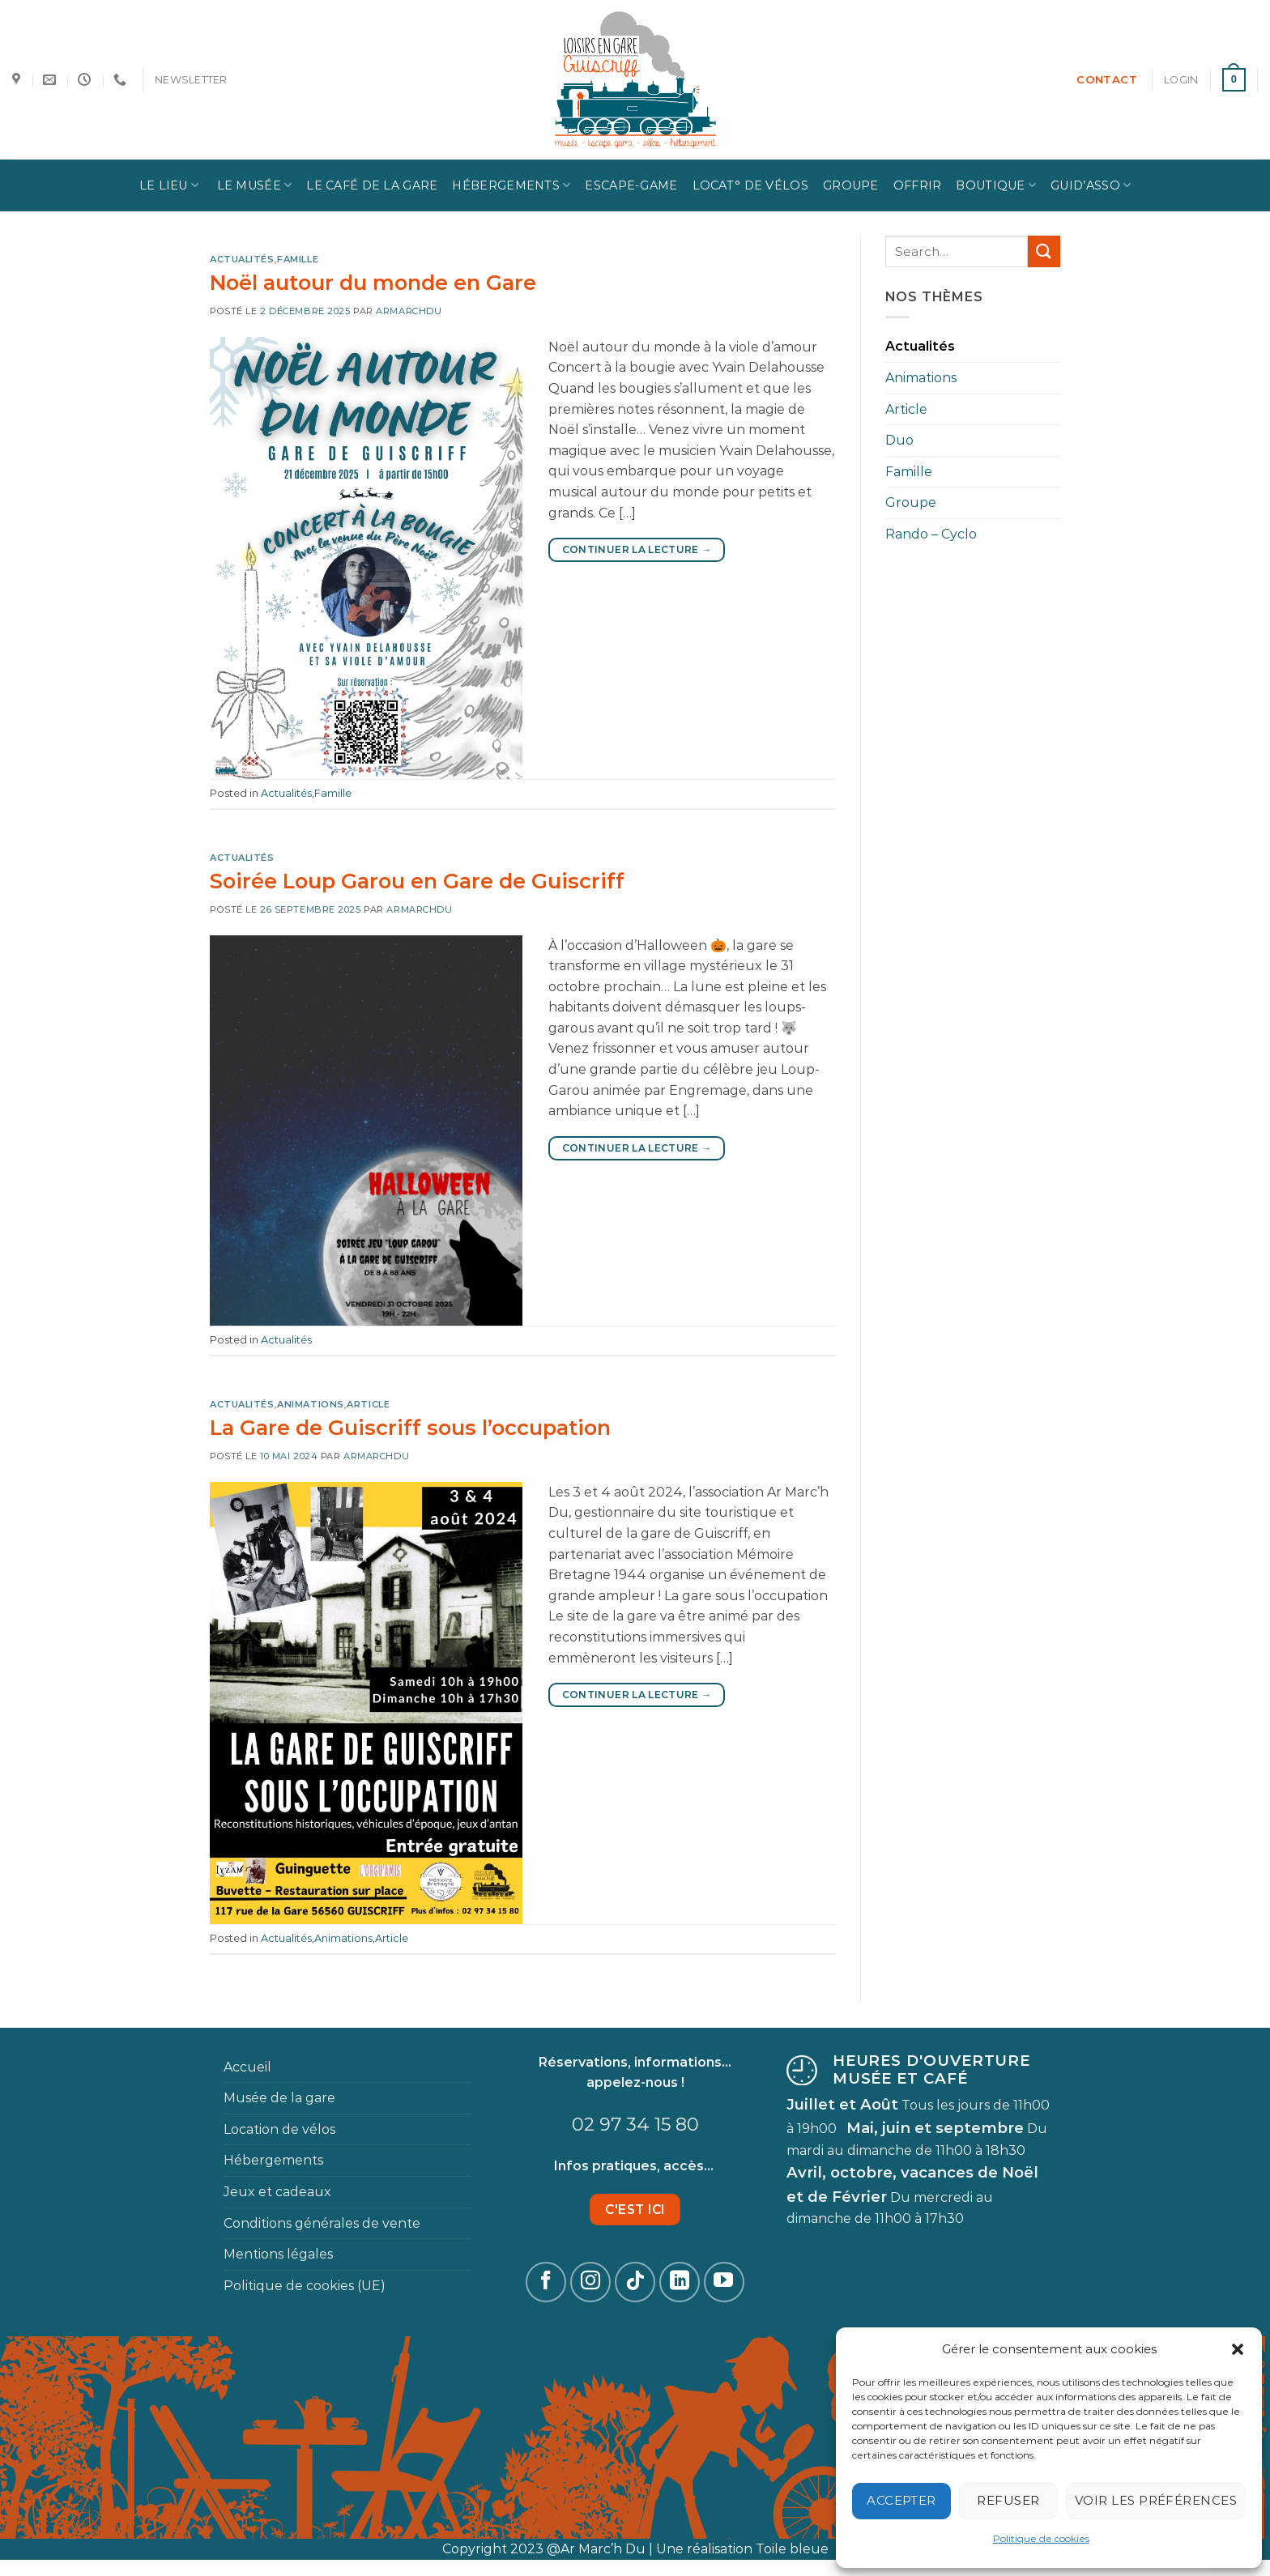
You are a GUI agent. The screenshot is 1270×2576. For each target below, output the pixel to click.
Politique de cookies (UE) (305, 2285)
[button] (1238, 2349)
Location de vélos (279, 2129)
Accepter (901, 2500)
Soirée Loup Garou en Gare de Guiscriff (417, 880)
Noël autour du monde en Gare (373, 282)
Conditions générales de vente (322, 2223)
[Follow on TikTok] (635, 2282)
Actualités (242, 259)
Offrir (917, 185)
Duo (899, 440)
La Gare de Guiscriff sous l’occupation (410, 1427)
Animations (310, 1404)
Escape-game (631, 185)
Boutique (996, 185)
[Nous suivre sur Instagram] (590, 2282)
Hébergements (511, 185)
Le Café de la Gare (371, 185)
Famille (297, 259)
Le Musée (252, 185)
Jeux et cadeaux (277, 2191)
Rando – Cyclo (931, 534)
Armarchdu (408, 311)
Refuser (1008, 2500)
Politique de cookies (1041, 2538)
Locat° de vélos (750, 185)
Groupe (851, 185)
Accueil (247, 2067)
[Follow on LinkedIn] (679, 2282)
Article (368, 1404)
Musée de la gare (279, 2098)
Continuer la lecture (637, 549)
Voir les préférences (1156, 2500)
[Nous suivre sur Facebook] (546, 2282)
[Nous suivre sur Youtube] (724, 2282)
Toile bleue (792, 2549)
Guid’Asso (1091, 185)
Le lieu (169, 185)
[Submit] (1044, 251)
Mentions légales (278, 2254)
